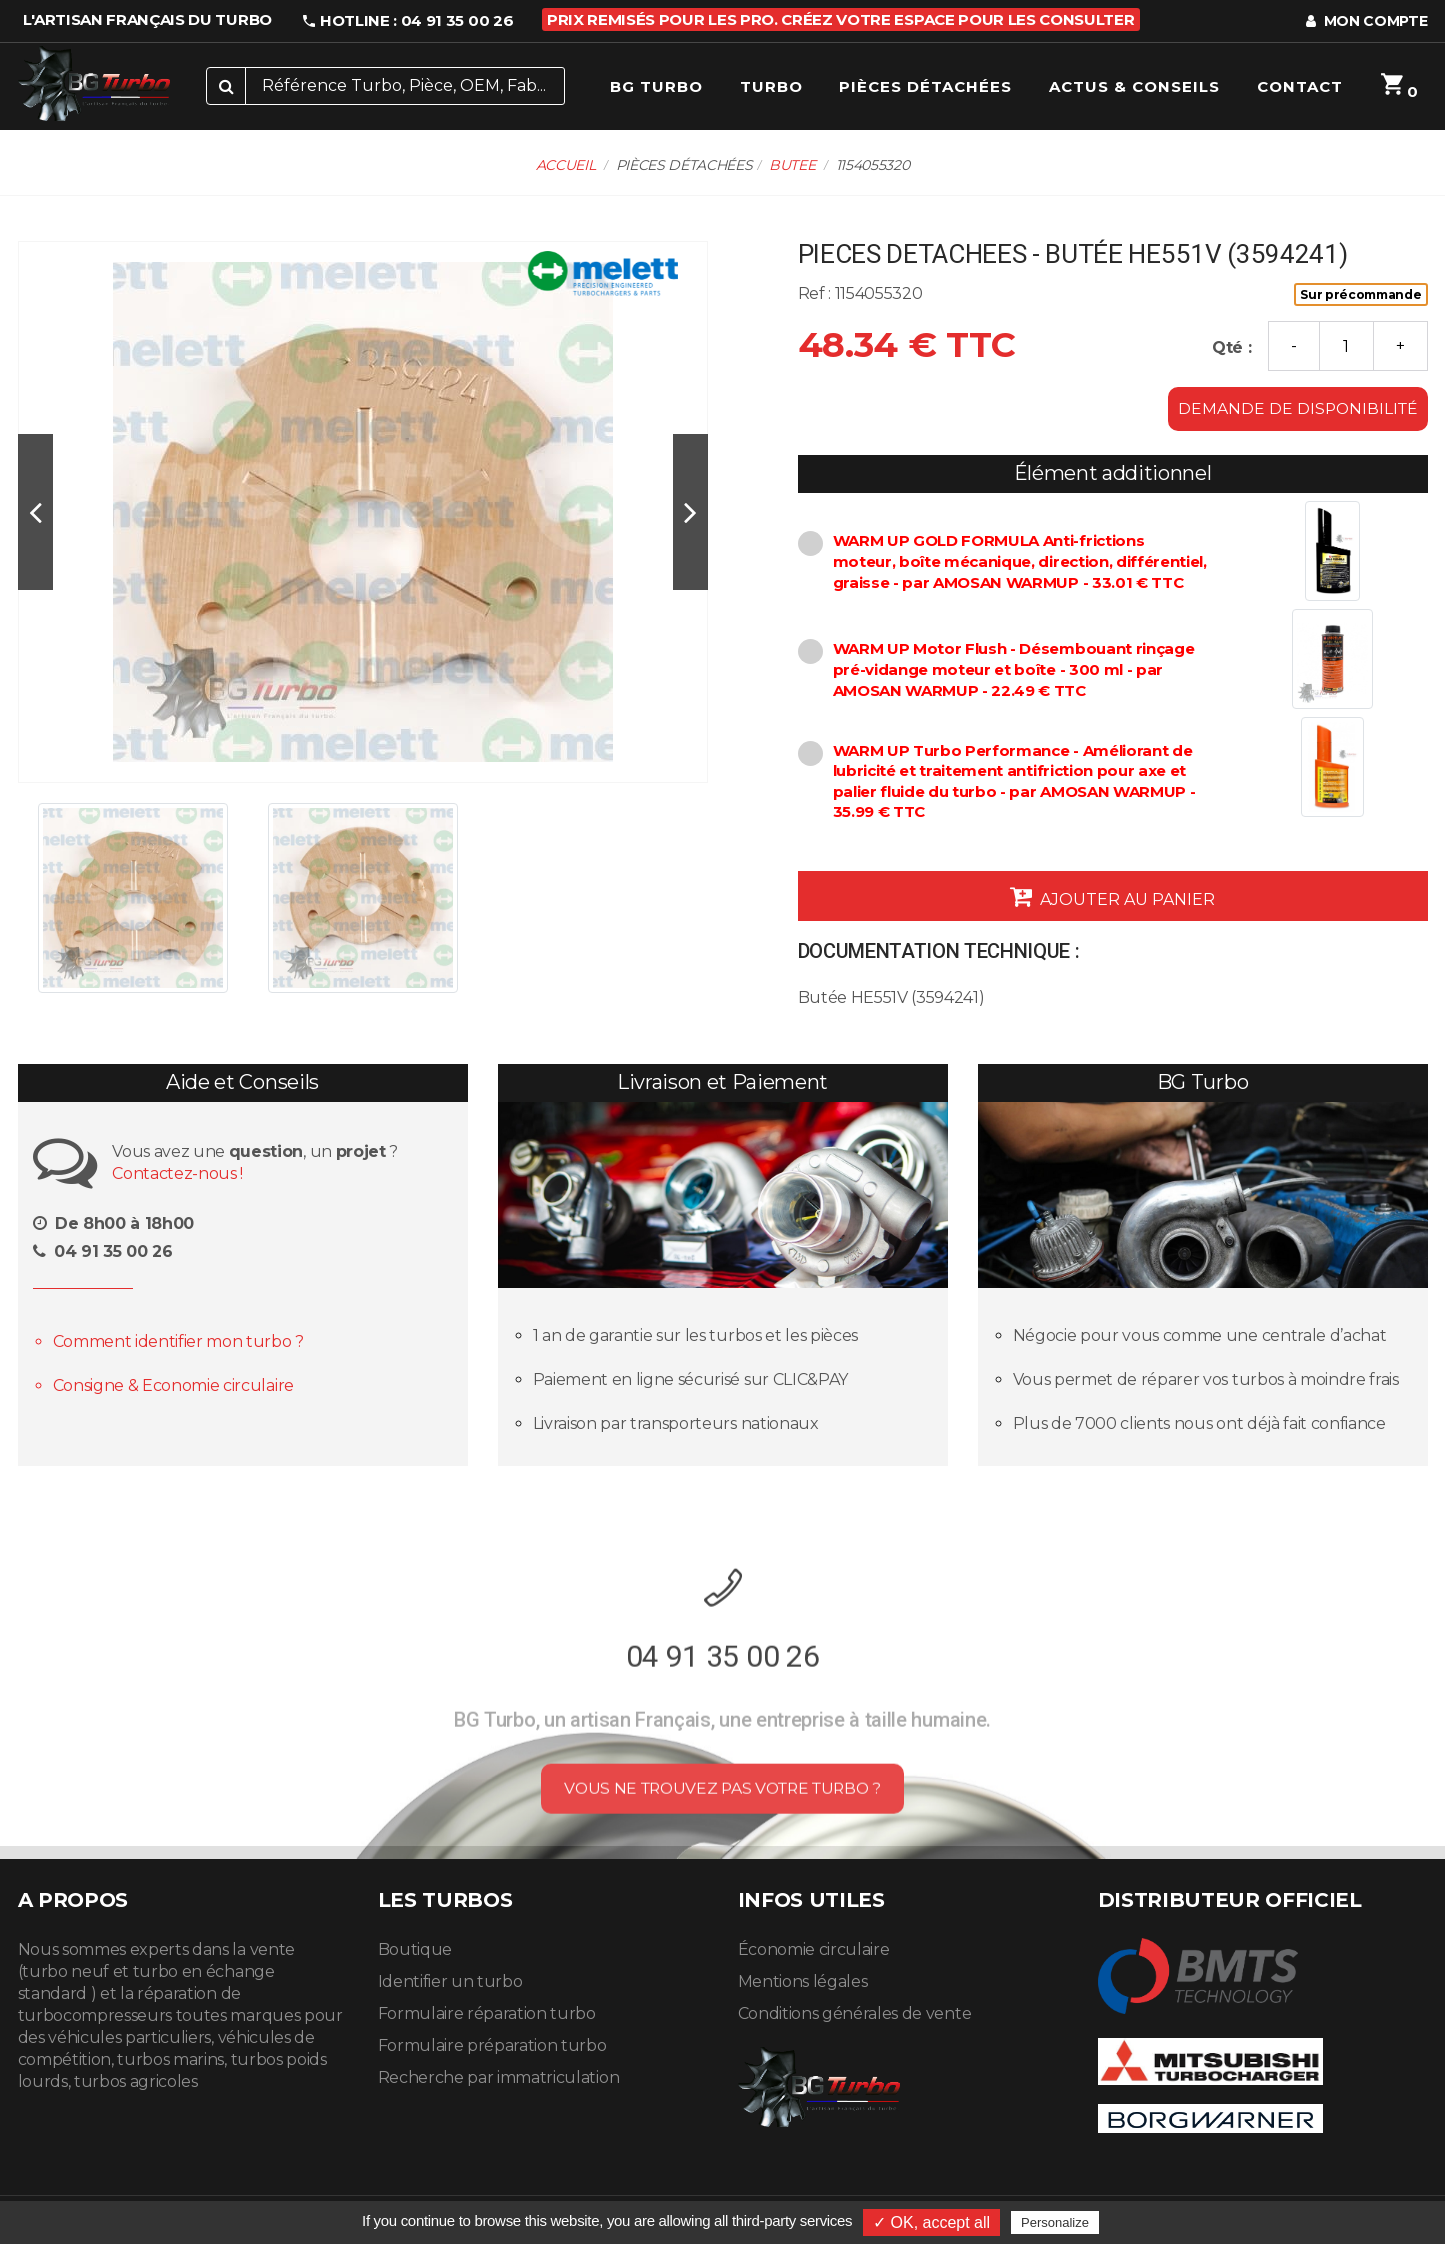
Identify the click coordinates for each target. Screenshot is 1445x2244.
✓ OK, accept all (931, 2222)
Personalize (1055, 2222)
